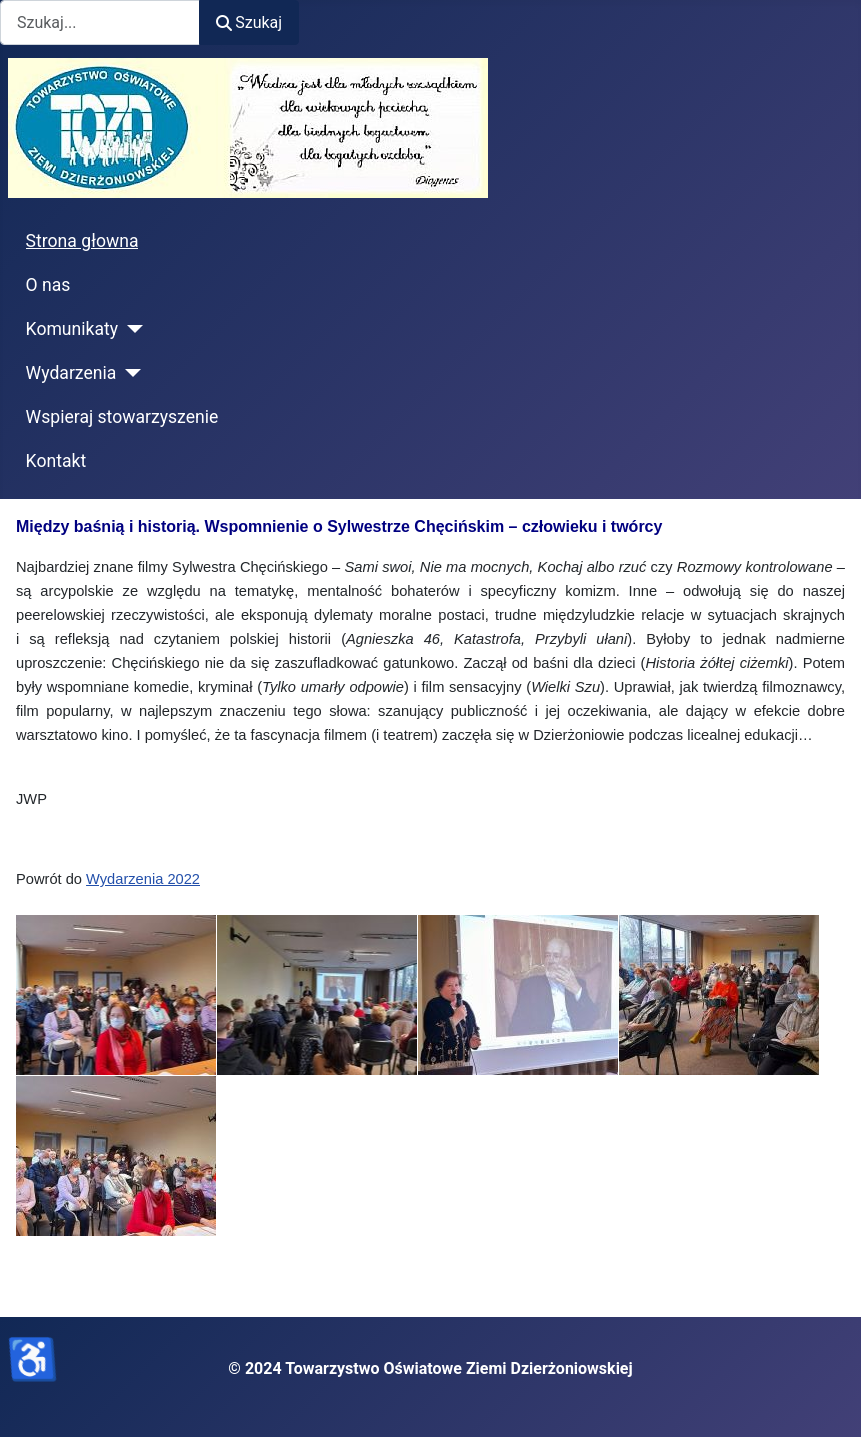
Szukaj (249, 22)
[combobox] (100, 22)
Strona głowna (82, 241)
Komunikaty (72, 329)
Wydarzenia (71, 373)
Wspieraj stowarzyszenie (122, 417)
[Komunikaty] (130, 329)
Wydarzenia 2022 (143, 879)
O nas (48, 285)
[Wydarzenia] (128, 373)
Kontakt (56, 461)
